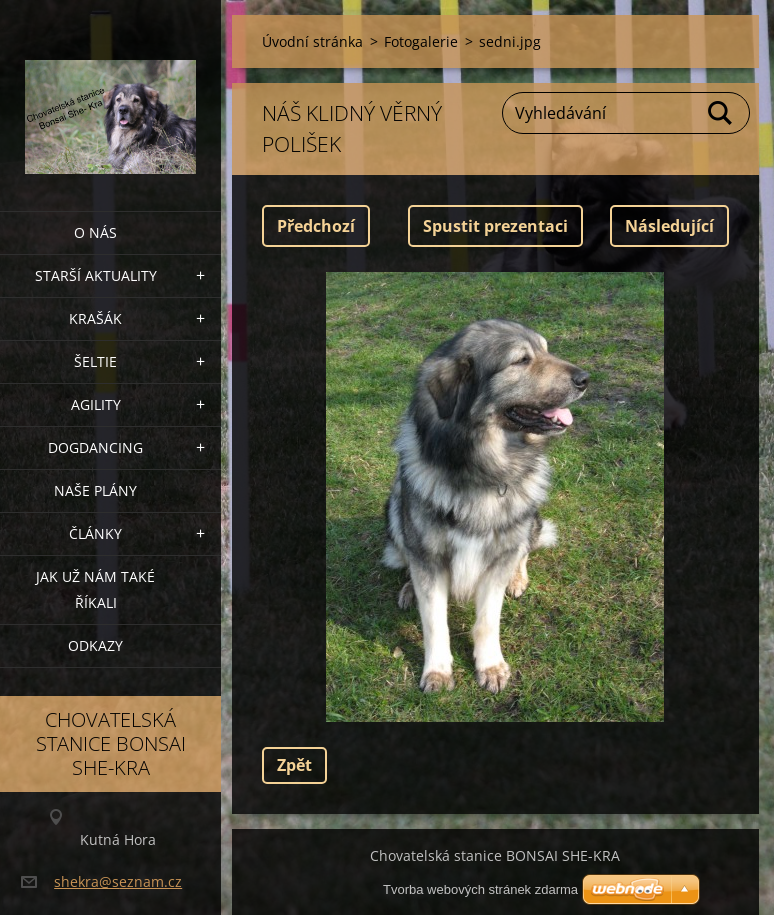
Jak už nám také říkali (95, 589)
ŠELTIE (95, 361)
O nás (95, 232)
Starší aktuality (96, 275)
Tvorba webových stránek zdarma (480, 889)
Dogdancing (95, 447)
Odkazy (95, 645)
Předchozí (316, 226)
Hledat (721, 113)
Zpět (294, 765)
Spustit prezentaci (495, 226)
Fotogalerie (421, 41)
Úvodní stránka (312, 41)
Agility (96, 404)
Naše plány (95, 490)
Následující (669, 226)
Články (95, 533)
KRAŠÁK (95, 318)
